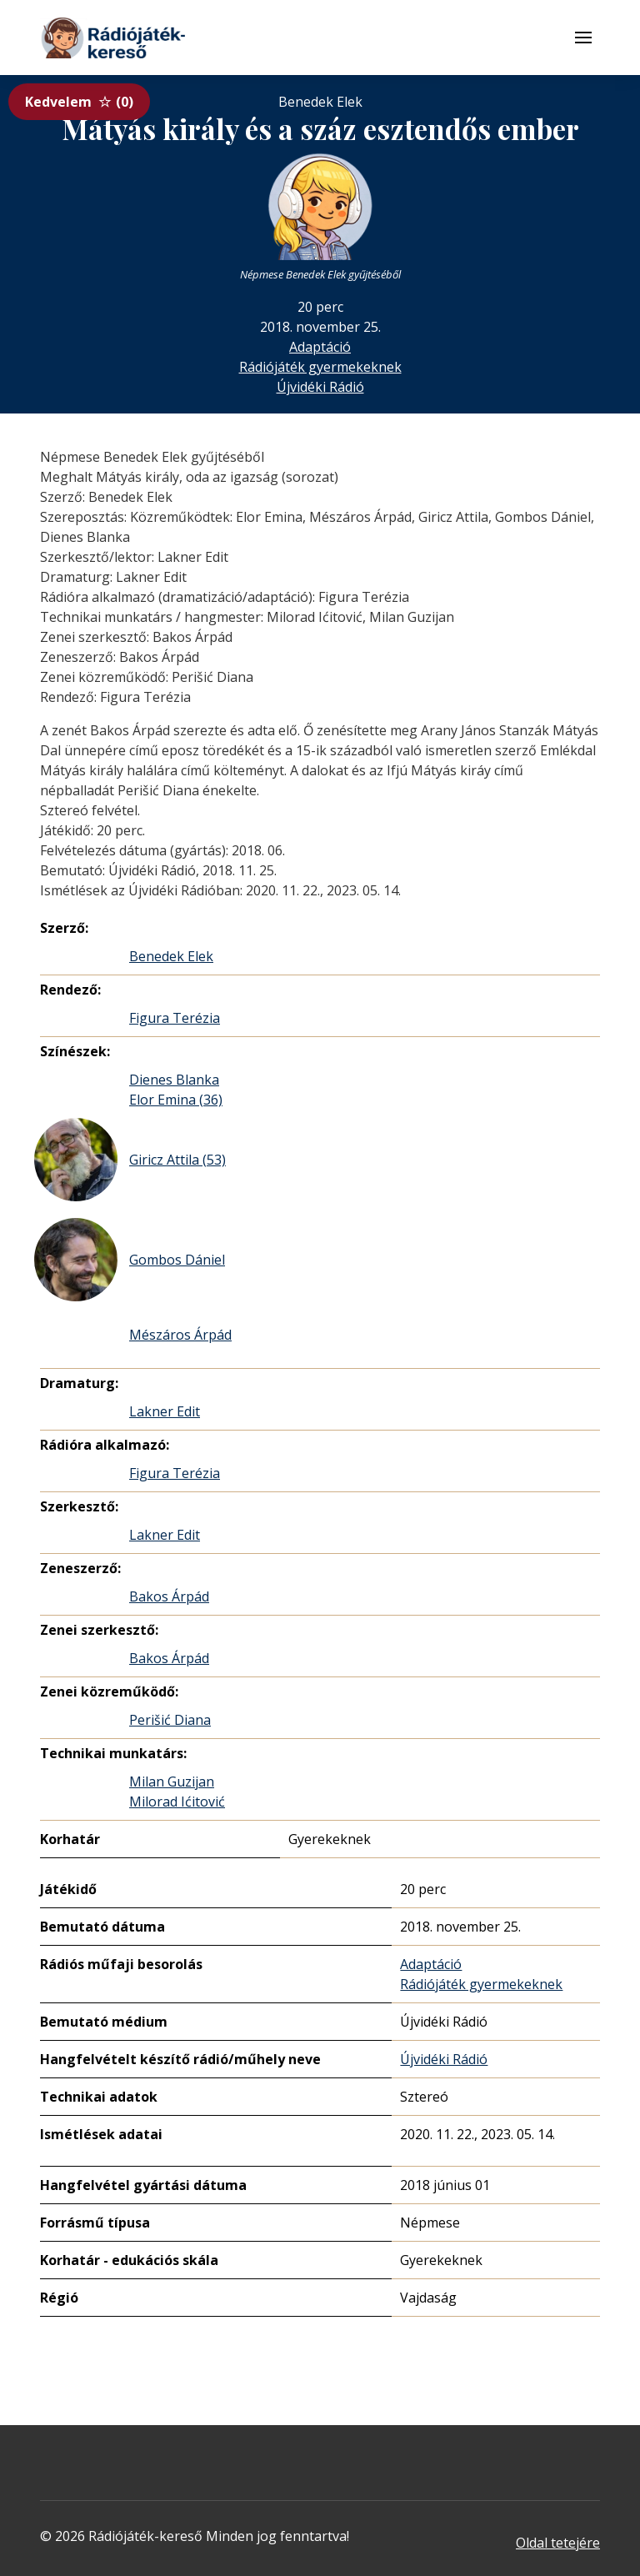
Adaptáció (320, 347)
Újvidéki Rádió (320, 387)
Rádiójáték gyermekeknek (320, 367)
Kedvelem (79, 102)
